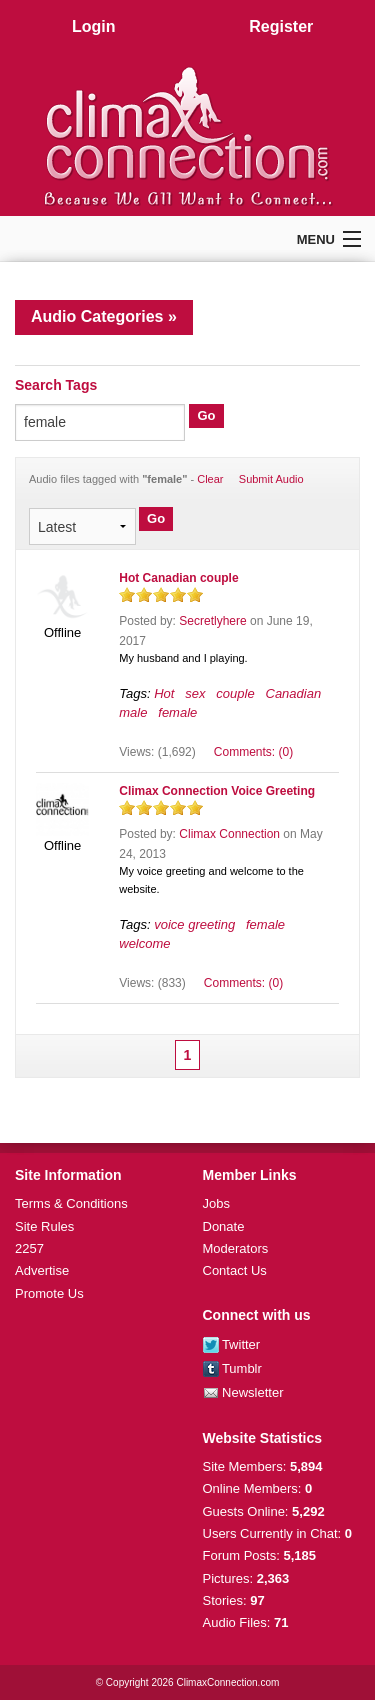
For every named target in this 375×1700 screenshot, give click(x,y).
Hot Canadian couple (178, 578)
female (177, 712)
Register (281, 26)
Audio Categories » (104, 316)
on (127, 594)
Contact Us (235, 1270)
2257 (29, 1248)
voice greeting (194, 924)
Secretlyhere (212, 621)
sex (195, 693)
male (133, 712)
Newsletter (243, 1392)
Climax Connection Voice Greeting (217, 791)
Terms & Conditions (71, 1203)
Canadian (294, 693)
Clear (210, 479)
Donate (224, 1226)
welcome (144, 943)
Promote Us (49, 1293)
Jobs (216, 1203)
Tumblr (232, 1368)
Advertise (42, 1270)
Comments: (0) (253, 752)
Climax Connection (229, 834)
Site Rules (44, 1226)
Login (94, 26)
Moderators (236, 1248)
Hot (164, 693)
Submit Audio (271, 479)
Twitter (232, 1344)
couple (235, 693)
